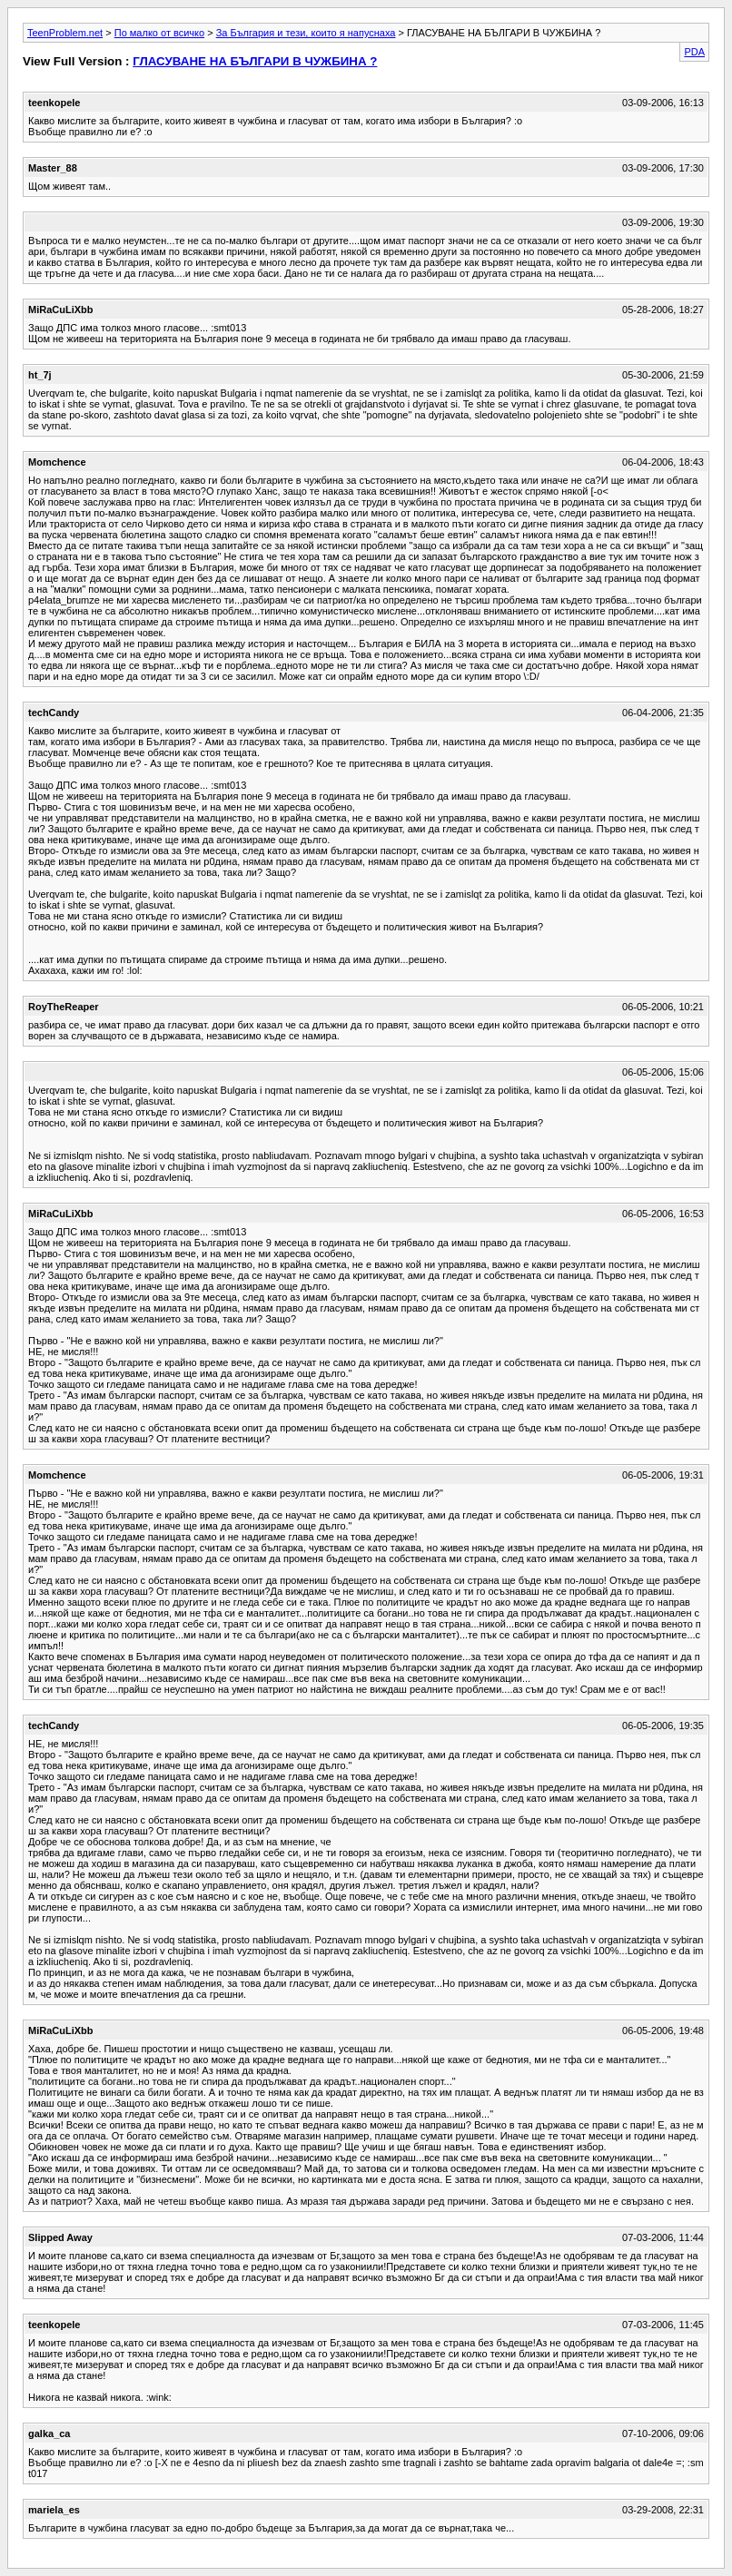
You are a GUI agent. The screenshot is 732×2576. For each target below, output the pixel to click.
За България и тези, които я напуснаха (306, 32)
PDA (694, 51)
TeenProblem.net (65, 32)
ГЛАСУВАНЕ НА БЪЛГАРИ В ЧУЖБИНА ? (255, 61)
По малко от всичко (159, 32)
